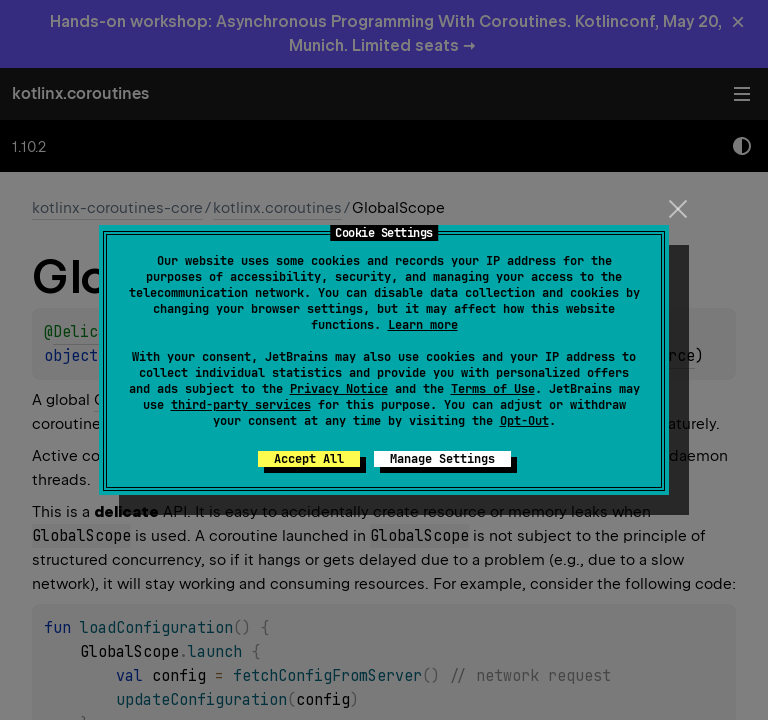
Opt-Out (524, 421)
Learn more (423, 325)
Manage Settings (442, 459)
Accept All (309, 459)
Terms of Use (493, 389)
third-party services (241, 405)
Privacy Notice (339, 389)
